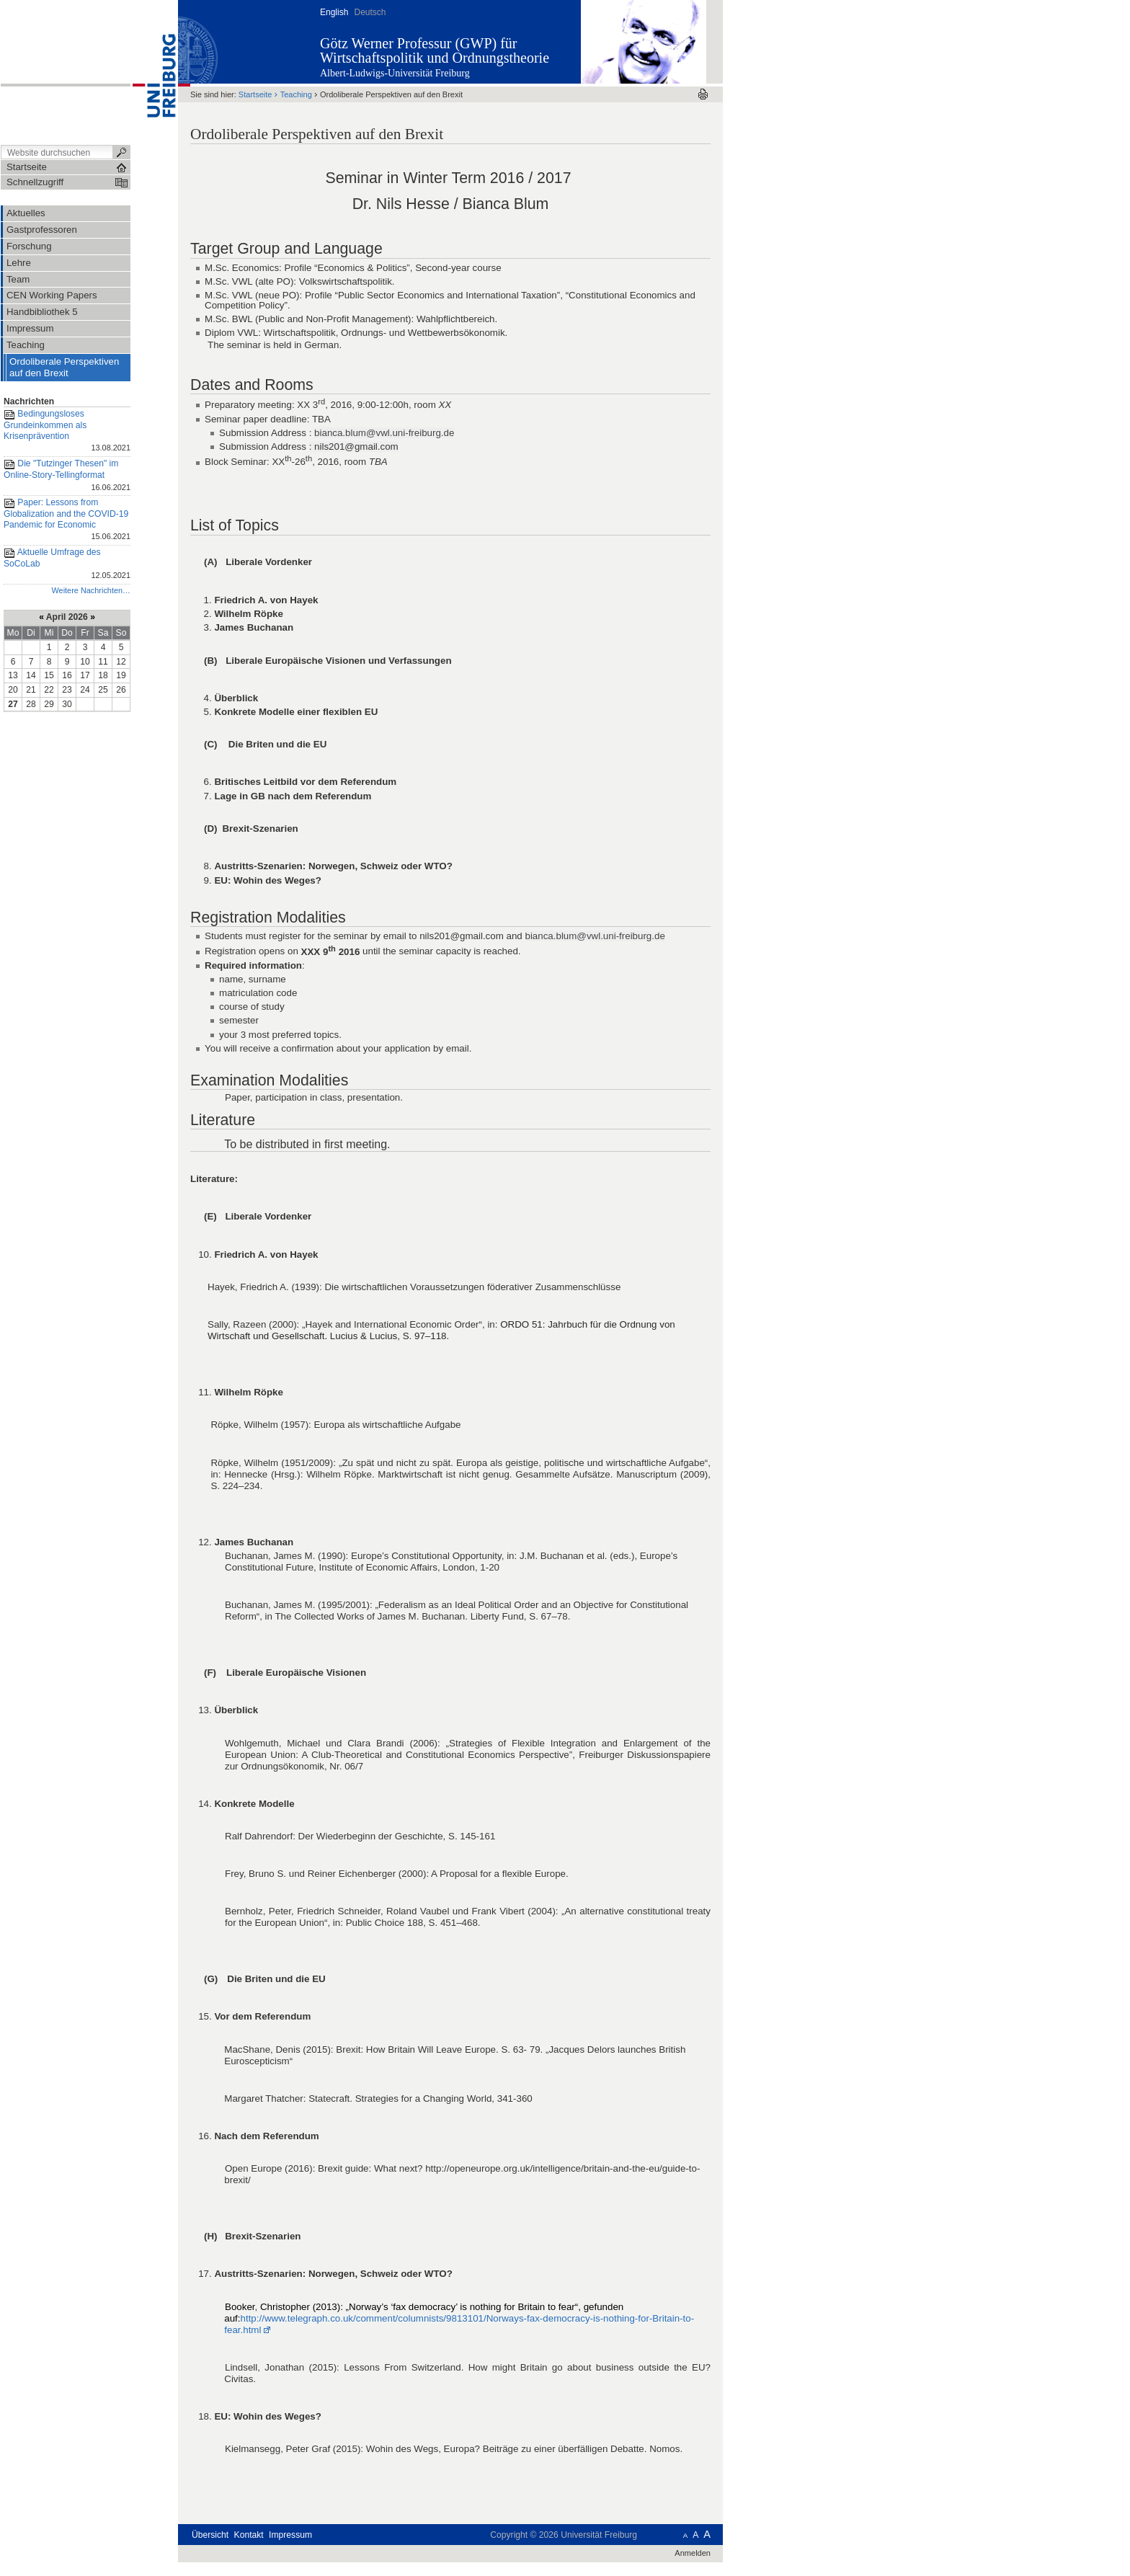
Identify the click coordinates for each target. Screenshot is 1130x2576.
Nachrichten (29, 401)
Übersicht (210, 2535)
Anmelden (693, 2553)
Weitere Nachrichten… (90, 590)
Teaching (296, 94)
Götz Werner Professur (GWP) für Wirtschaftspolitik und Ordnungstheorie (434, 50)
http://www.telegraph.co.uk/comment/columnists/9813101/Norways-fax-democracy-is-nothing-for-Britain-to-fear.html (459, 2324)
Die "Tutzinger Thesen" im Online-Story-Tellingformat (67, 476)
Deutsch (370, 12)
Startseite (255, 94)
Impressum (290, 2535)
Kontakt (249, 2535)
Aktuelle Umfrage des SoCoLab (67, 564)
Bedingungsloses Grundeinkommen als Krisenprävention (67, 432)
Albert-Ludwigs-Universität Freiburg (395, 73)
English (334, 12)
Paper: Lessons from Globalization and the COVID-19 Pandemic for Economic (67, 520)
